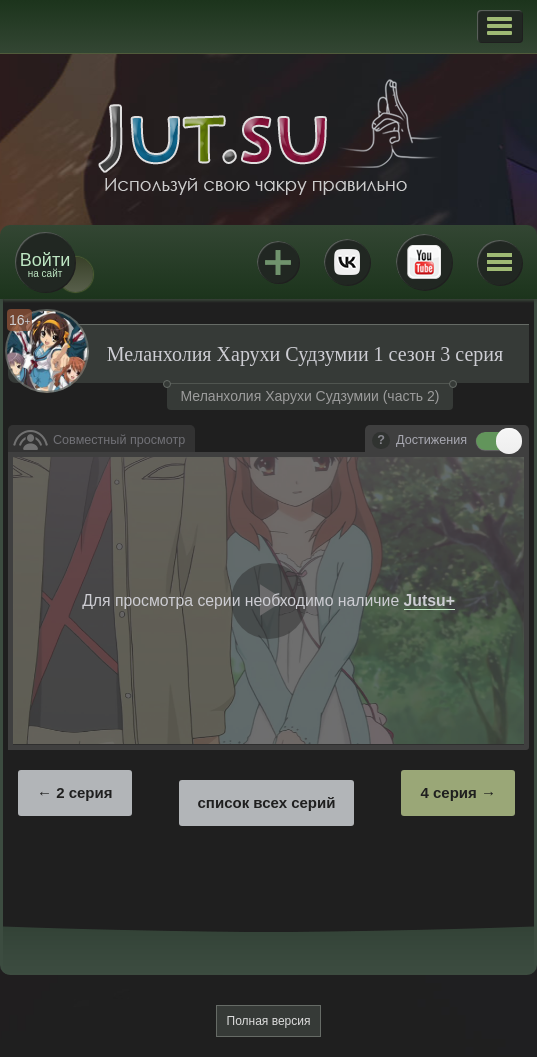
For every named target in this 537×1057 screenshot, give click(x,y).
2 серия (84, 792)
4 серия (448, 792)
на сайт (45, 264)
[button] (499, 26)
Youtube (424, 262)
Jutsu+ (278, 262)
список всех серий (267, 802)
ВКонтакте (347, 262)
